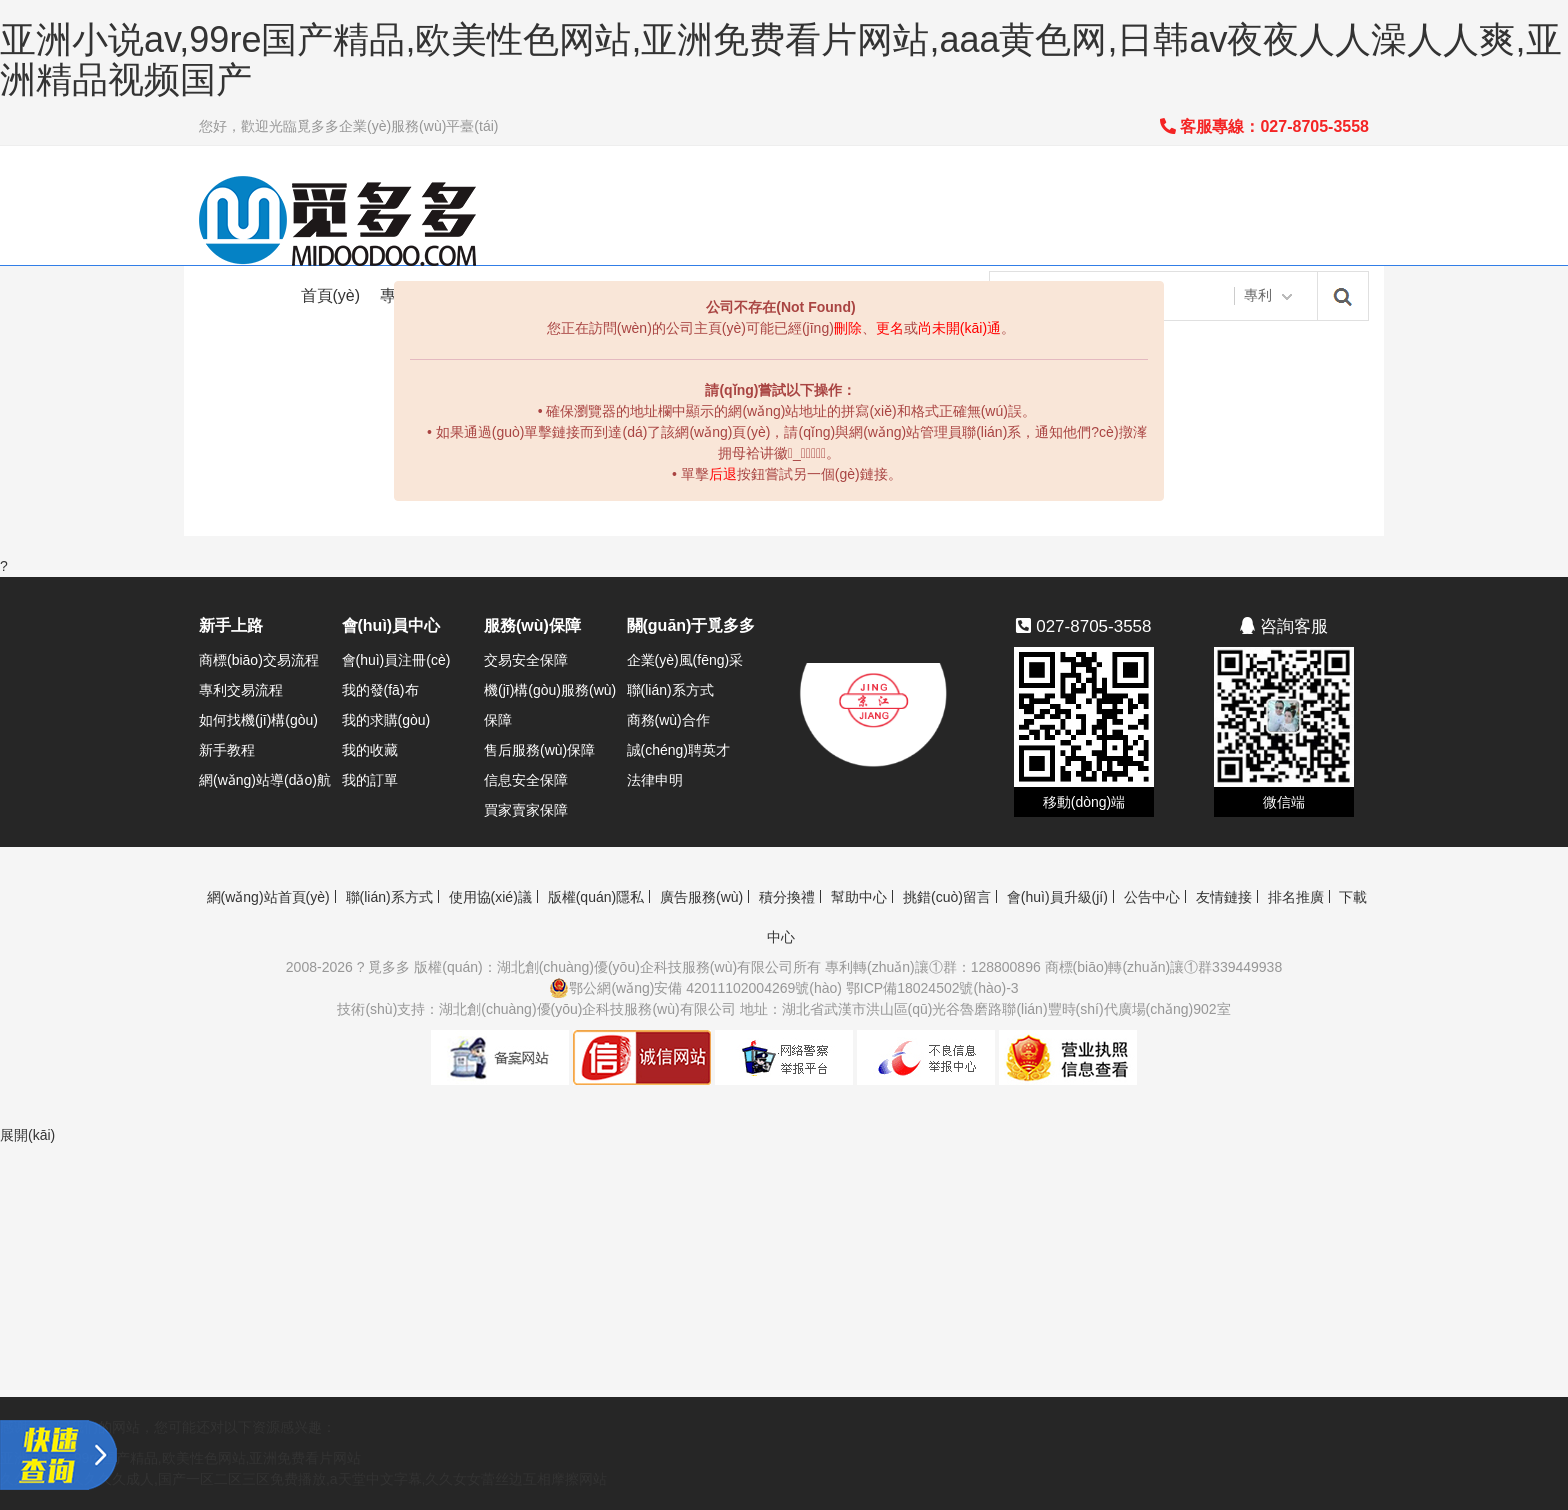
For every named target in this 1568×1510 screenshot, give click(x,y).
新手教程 (227, 750)
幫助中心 (859, 897)
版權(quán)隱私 (596, 897)
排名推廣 (1296, 897)
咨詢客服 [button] (1284, 626)
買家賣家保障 (526, 810)
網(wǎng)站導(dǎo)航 (265, 780)
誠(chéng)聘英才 (678, 750)
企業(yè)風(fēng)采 (685, 660)
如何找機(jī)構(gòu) (258, 720)
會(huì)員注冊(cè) (396, 660)
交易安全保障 (526, 660)
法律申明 (655, 780)
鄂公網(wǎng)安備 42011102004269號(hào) (695, 988)
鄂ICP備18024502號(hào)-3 (932, 988)
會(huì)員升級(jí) (1057, 897)
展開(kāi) (27, 1135)
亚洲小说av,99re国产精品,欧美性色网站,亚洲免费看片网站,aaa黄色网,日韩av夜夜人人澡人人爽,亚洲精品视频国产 (781, 59)
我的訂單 (370, 780)
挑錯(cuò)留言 (947, 897)
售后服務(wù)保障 (539, 750)
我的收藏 (370, 750)
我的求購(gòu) (386, 720)
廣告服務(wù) (701, 897)
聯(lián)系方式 (670, 690)
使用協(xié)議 (490, 897)
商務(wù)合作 (668, 720)
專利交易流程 (241, 690)
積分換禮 (787, 897)
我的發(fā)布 (380, 690)
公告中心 (1152, 897)
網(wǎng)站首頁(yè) (268, 897)
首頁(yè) (331, 295)
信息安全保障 (526, 780)
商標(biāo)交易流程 (259, 660)
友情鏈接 (1224, 897)
